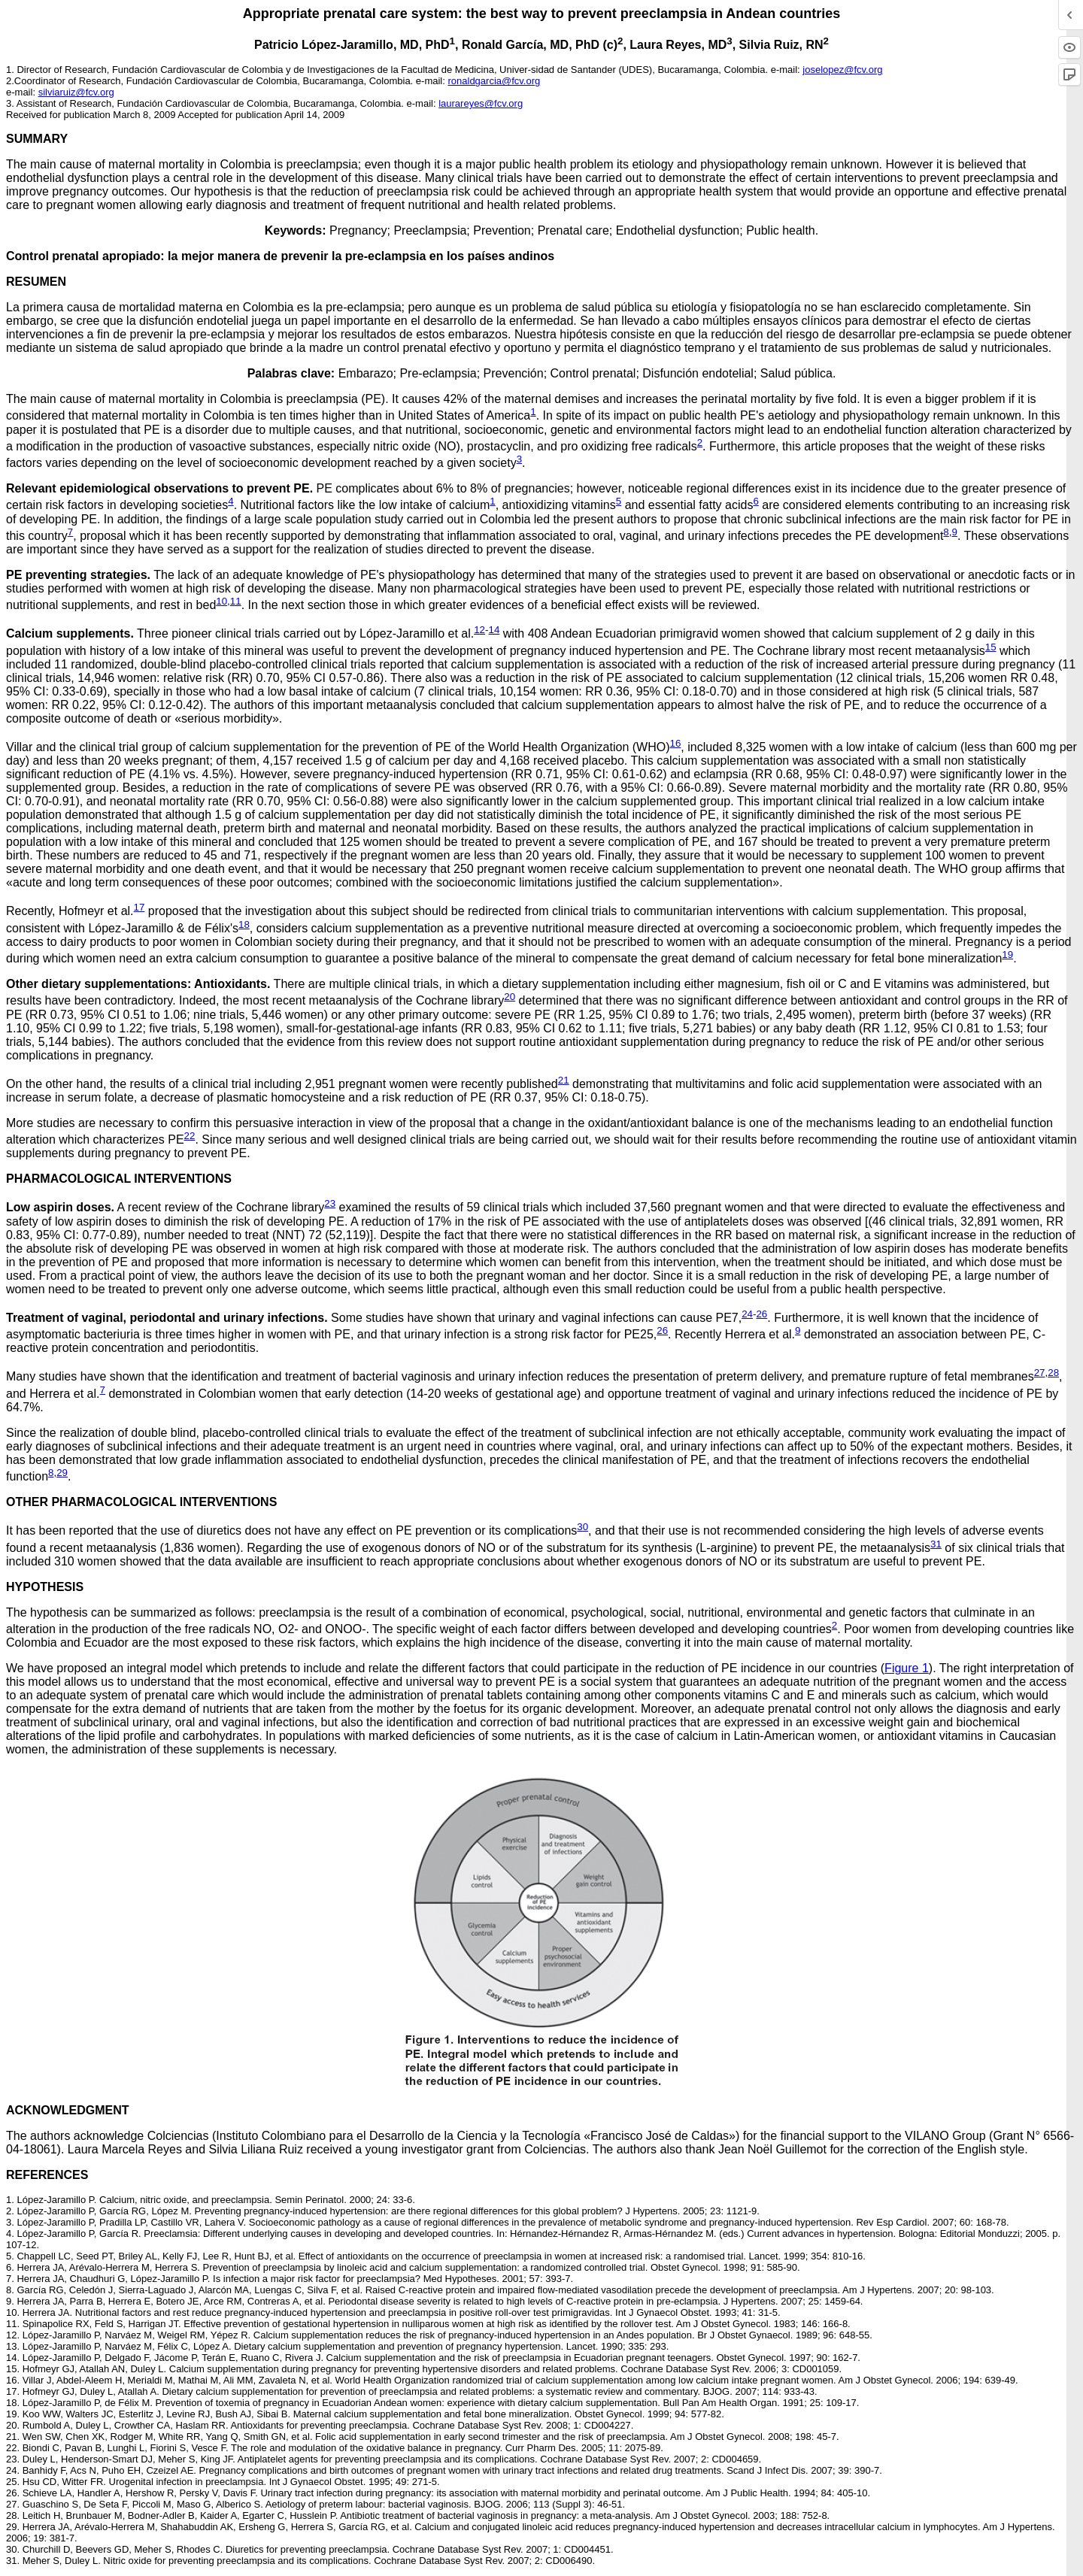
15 (991, 647)
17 (139, 907)
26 (761, 1314)
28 (1053, 1372)
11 (235, 601)
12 (479, 629)
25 (11, 2481)
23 (329, 1203)
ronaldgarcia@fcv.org (493, 80)
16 (675, 743)
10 (221, 601)
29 (62, 1472)
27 (1039, 1372)
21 (563, 1080)
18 (244, 924)
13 (11, 2346)
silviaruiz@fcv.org (76, 92)
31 (936, 1544)
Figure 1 (906, 1668)
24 (747, 1314)
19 (1007, 954)
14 (493, 629)
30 (582, 1526)
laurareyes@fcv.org (480, 103)
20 (509, 996)
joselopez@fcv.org (842, 69)
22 (190, 1135)
